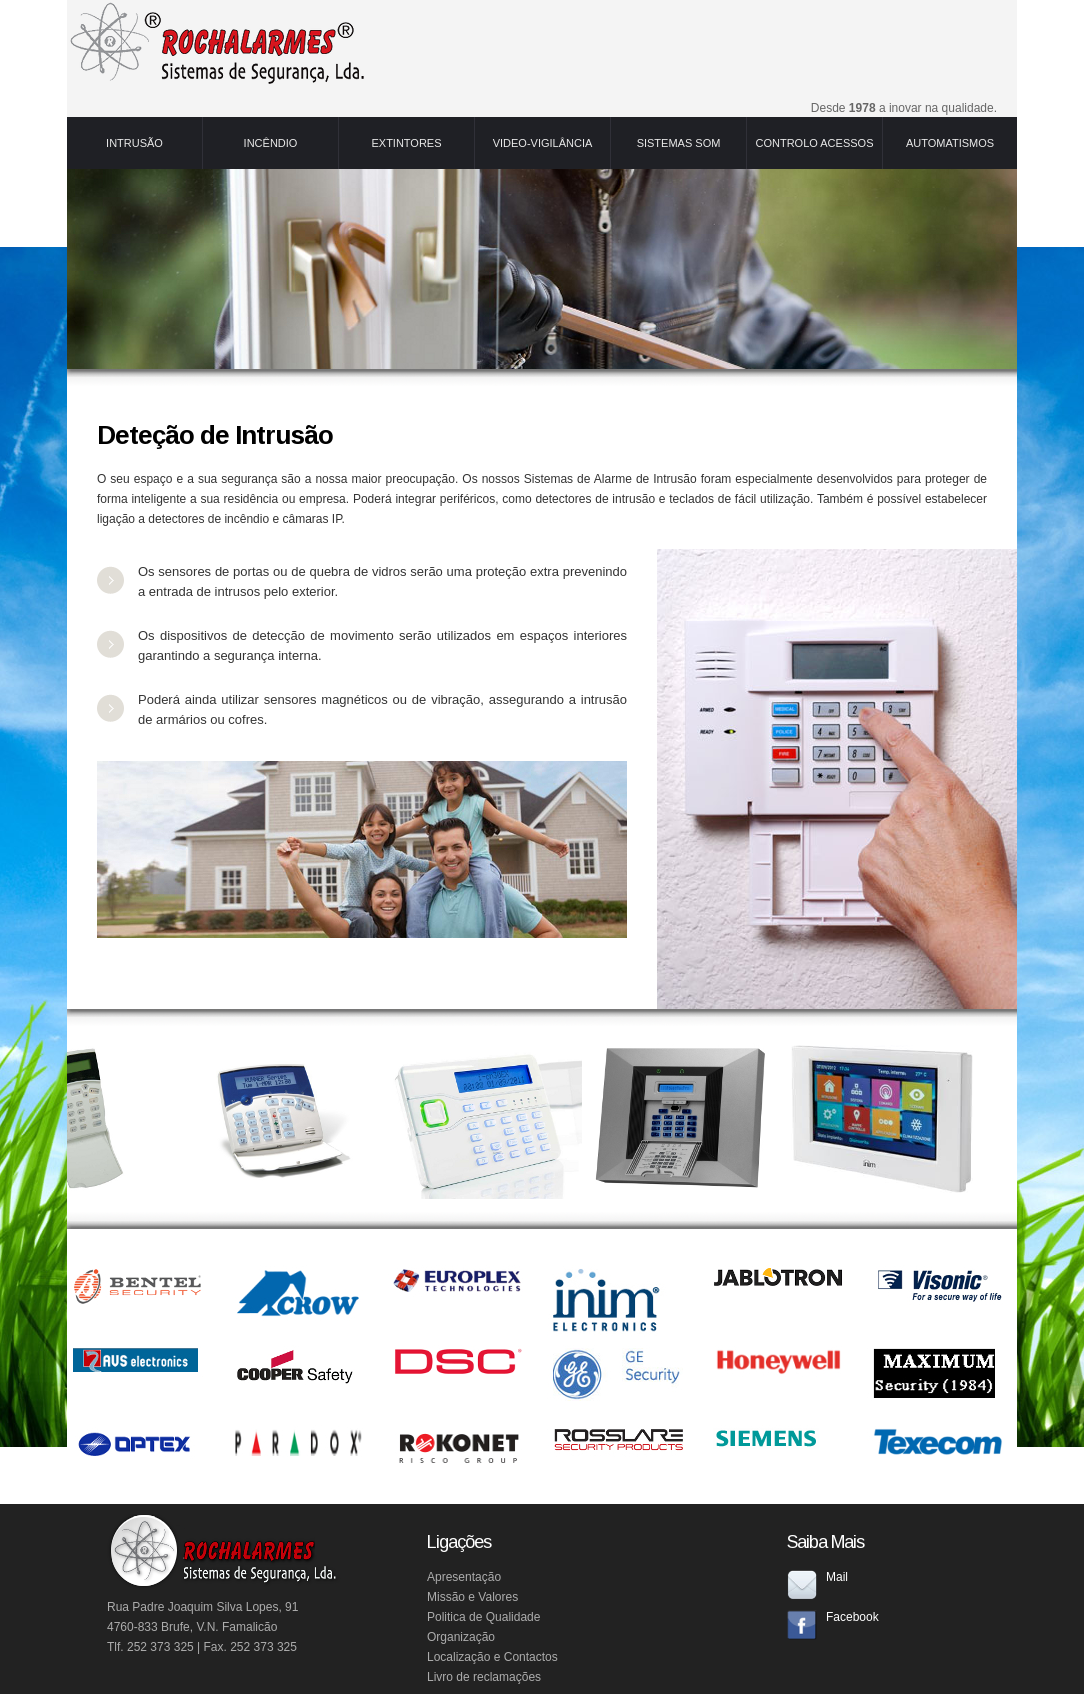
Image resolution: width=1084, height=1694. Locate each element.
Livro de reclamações (484, 1677)
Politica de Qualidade (483, 1617)
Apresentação (464, 1577)
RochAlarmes (217, 43)
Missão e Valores (472, 1597)
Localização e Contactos (492, 1657)
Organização (461, 1637)
